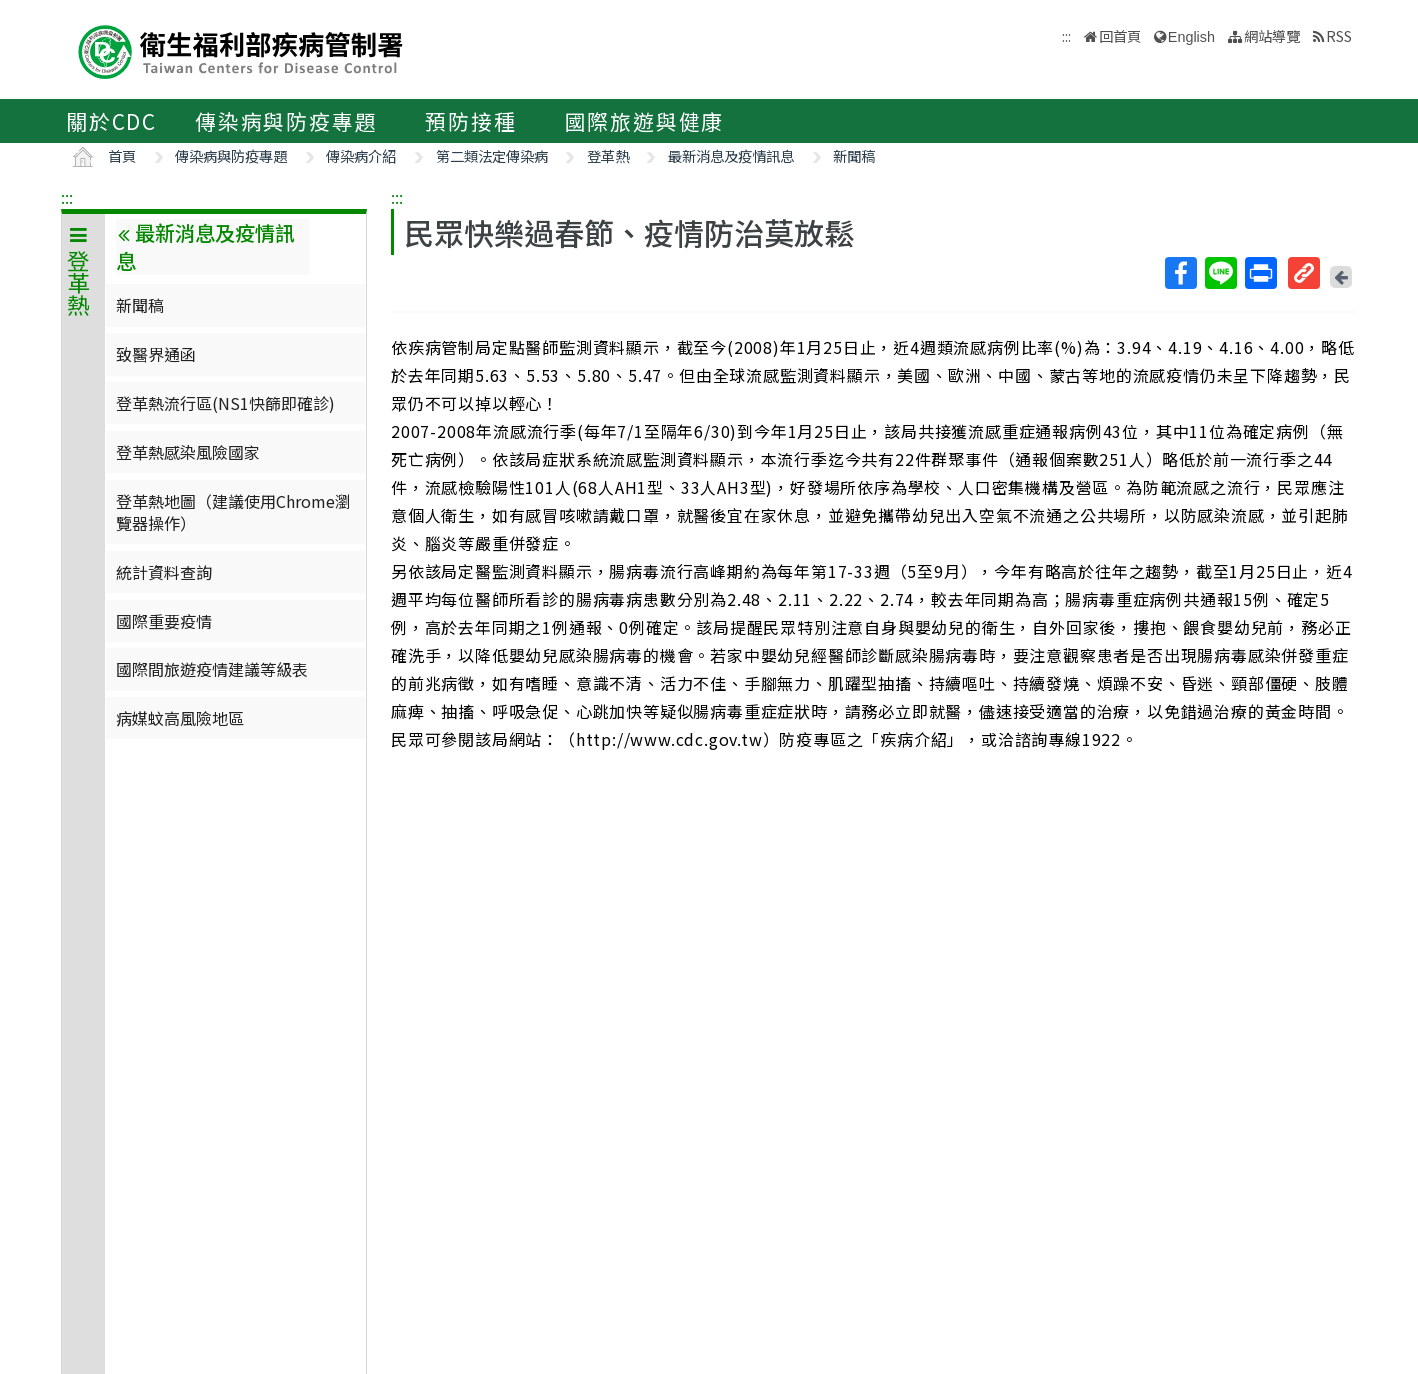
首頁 (122, 155)
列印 (1260, 273)
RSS (1339, 35)
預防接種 (470, 121)
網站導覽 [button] (1272, 35)
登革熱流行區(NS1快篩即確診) (225, 403)
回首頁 (1120, 35)
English (1191, 37)
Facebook (1180, 273)
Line (1220, 273)
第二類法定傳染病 (492, 155)
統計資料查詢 (164, 572)
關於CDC (111, 121)
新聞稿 (854, 155)
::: (67, 197)
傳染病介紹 (361, 155)
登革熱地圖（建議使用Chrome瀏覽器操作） (233, 512)
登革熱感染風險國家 (188, 452)
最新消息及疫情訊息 (731, 155)
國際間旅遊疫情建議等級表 (212, 669)
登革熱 (608, 155)
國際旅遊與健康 (645, 121)
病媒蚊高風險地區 (180, 718)
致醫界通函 (156, 354)
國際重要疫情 (164, 621)
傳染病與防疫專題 (286, 121)
